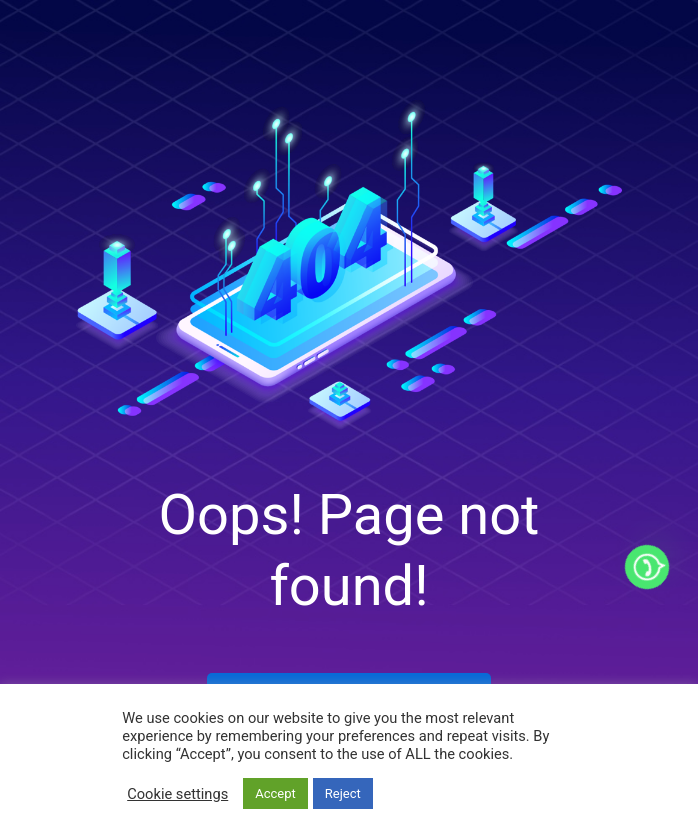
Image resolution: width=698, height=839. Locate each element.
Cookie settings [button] (177, 794)
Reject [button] (343, 793)
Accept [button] (275, 793)
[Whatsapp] (647, 567)
